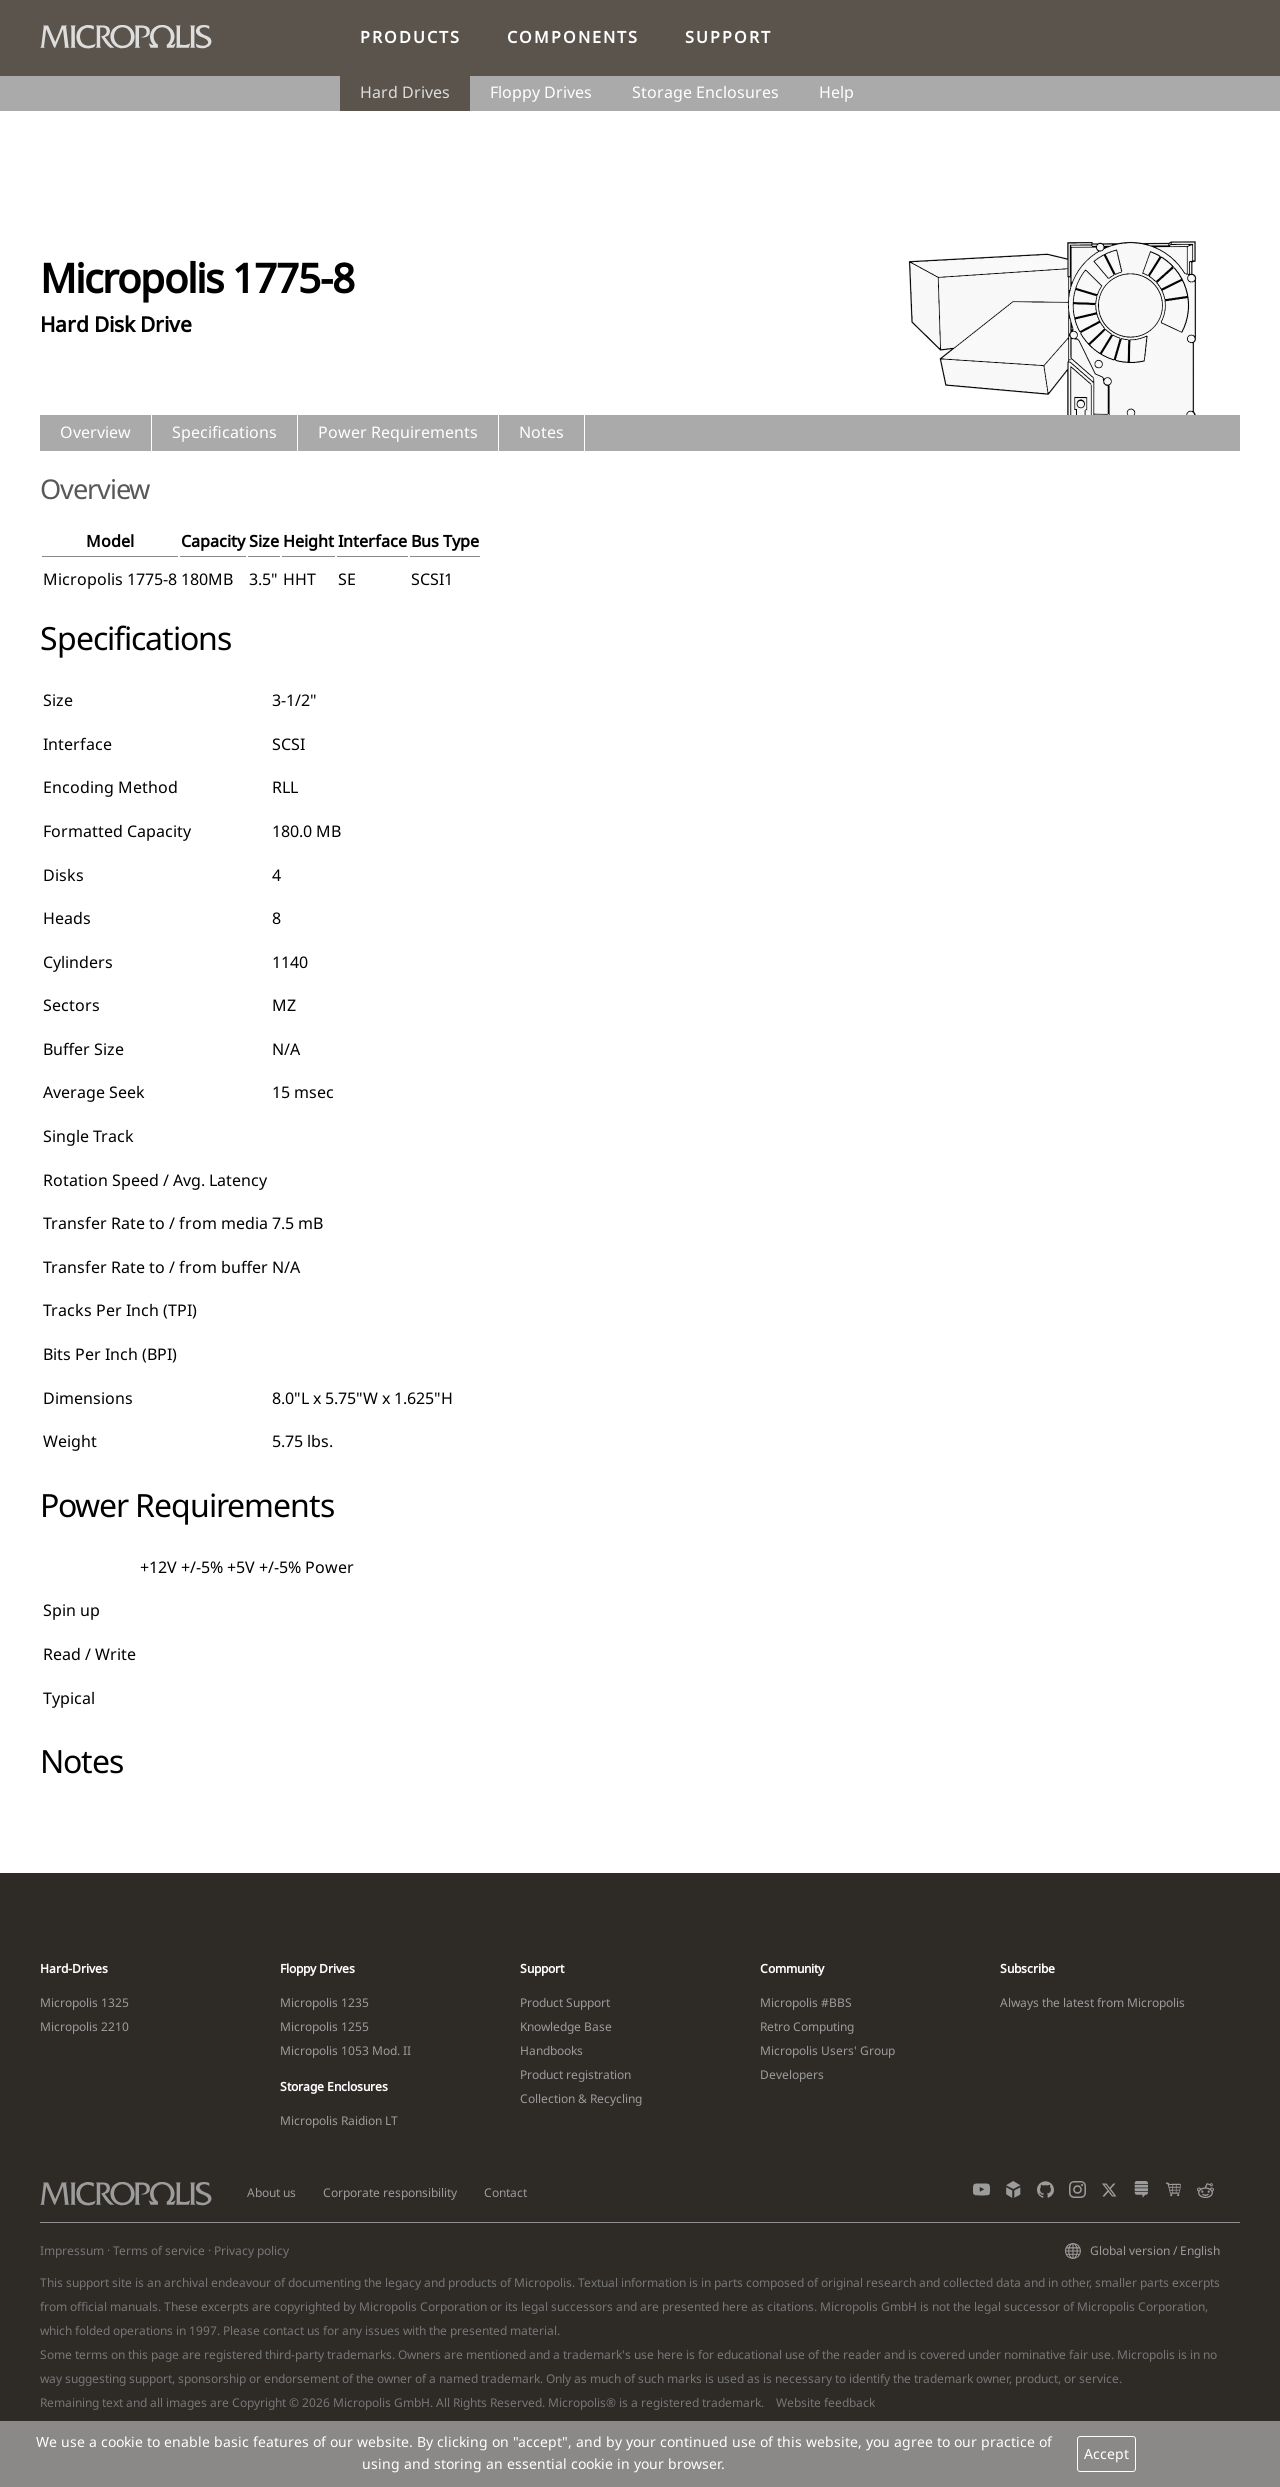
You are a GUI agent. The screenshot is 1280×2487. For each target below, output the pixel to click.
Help (836, 92)
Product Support (565, 2002)
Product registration (575, 2074)
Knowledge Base (566, 2026)
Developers (792, 2074)
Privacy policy (251, 2250)
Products (410, 37)
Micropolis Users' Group (827, 2050)
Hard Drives (405, 92)
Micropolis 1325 (84, 2002)
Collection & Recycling (581, 2098)
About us (271, 2192)
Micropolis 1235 (324, 2002)
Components (573, 37)
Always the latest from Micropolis (1092, 2002)
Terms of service (159, 2250)
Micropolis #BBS (806, 2002)
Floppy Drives (541, 92)
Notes (541, 432)
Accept (1106, 2453)
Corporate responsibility (390, 2192)
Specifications (224, 432)
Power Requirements (398, 432)
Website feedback (825, 2402)
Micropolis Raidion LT (339, 2120)
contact (283, 2330)
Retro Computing (807, 2026)
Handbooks (551, 2050)
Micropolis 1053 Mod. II (345, 2050)
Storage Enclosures (705, 92)
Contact (505, 2192)
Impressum (72, 2250)
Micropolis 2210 (84, 2026)
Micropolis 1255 (324, 2026)
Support (728, 37)
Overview (95, 432)
